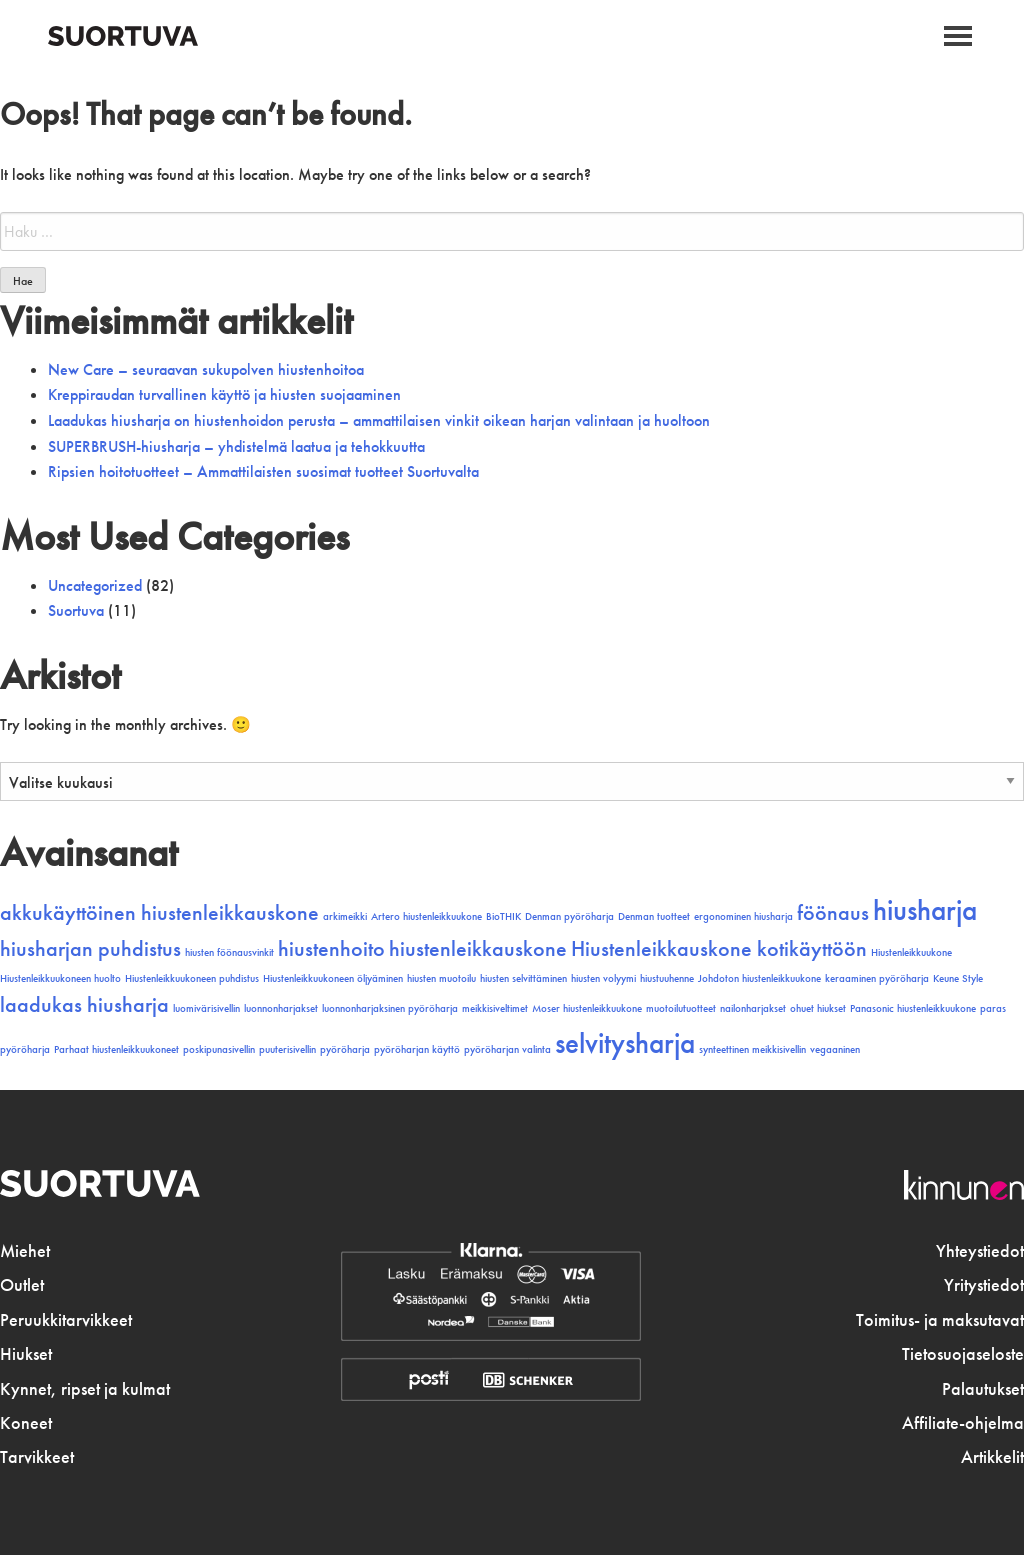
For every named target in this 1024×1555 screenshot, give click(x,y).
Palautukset (983, 1389)
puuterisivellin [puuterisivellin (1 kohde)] (287, 1049)
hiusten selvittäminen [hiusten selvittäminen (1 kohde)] (523, 978)
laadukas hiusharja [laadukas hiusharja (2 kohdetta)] (84, 1005)
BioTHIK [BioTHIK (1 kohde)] (503, 916)
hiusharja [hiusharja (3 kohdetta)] (925, 910)
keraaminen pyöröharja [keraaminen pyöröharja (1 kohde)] (877, 978)
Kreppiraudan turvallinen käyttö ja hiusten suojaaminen (224, 394)
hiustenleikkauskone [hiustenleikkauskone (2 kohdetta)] (478, 949)
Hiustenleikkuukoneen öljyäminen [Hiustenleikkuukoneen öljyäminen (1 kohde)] (333, 978)
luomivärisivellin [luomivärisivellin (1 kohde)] (206, 1008)
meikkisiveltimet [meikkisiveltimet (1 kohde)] (495, 1008)
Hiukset (26, 1354)
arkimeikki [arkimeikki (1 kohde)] (345, 916)
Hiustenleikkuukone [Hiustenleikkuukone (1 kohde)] (911, 952)
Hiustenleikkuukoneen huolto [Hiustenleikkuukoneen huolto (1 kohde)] (60, 978)
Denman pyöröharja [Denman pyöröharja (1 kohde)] (569, 916)
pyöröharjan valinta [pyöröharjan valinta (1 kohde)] (507, 1049)
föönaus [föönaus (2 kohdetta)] (833, 913)
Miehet (25, 1251)
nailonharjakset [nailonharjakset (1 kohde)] (753, 1008)
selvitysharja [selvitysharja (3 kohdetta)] (625, 1043)
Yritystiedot (984, 1285)
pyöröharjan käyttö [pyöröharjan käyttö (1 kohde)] (417, 1049)
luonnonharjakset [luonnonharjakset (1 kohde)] (281, 1008)
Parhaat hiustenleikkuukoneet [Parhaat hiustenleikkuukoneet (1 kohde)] (116, 1049)
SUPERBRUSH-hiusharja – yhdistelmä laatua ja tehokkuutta (236, 446)
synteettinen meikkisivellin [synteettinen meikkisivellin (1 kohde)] (752, 1049)
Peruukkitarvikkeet (66, 1320)
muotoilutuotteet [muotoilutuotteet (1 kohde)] (681, 1008)
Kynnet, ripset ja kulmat (85, 1389)
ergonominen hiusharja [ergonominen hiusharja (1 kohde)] (743, 916)
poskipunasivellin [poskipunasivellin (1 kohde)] (219, 1049)
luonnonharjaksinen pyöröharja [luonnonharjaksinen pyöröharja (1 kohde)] (390, 1008)
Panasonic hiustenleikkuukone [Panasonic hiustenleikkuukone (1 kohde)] (913, 1008)
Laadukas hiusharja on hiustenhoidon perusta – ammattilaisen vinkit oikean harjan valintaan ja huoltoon (379, 420)
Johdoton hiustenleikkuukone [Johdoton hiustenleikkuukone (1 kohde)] (759, 978)
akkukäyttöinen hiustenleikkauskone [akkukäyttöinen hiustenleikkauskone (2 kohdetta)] (159, 913)
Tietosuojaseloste (963, 1354)
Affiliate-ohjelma (963, 1423)
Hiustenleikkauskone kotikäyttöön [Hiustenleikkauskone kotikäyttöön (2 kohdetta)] (719, 949)
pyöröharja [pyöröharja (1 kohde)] (345, 1049)
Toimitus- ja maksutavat (940, 1320)
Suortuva (76, 610)
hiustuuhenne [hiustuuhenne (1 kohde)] (667, 978)
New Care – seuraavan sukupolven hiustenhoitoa (206, 369)
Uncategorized (95, 585)
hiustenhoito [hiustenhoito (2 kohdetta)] (331, 949)
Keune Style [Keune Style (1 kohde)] (958, 978)
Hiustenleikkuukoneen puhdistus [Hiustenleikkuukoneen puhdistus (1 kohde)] (192, 978)
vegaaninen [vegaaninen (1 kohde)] (835, 1049)
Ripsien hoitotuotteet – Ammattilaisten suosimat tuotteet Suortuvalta (263, 471)
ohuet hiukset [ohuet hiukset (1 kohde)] (818, 1008)
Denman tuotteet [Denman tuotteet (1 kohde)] (654, 916)
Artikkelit (992, 1457)
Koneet (26, 1423)
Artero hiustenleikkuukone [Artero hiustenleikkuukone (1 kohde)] (426, 916)
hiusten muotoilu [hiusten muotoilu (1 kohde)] (441, 978)
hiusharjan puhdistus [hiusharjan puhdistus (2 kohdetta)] (90, 949)
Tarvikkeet (37, 1457)
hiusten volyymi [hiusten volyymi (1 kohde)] (603, 978)
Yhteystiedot (980, 1251)
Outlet (22, 1285)
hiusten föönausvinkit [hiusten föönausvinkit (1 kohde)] (229, 952)
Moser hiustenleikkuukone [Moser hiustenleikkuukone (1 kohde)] (587, 1008)
